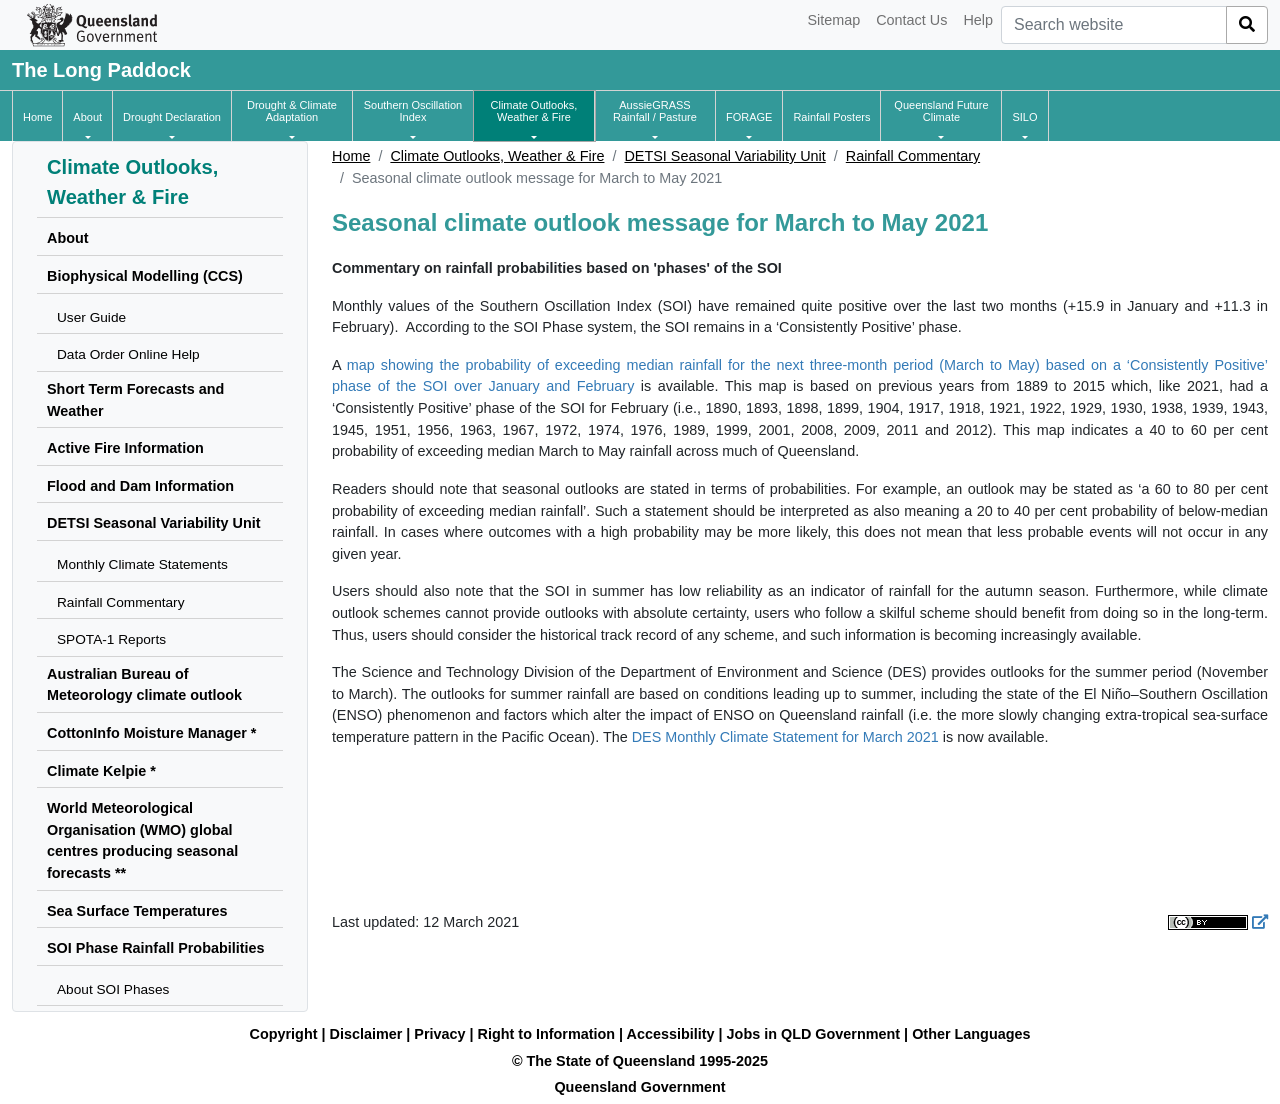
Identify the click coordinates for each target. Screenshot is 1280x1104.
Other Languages (971, 1034)
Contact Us (911, 20)
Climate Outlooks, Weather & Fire (497, 156)
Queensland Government (639, 1087)
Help (978, 20)
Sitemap (833, 20)
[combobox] (1114, 25)
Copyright (284, 1034)
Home (351, 156)
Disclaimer (366, 1034)
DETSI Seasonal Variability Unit (724, 156)
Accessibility (671, 1034)
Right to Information (546, 1034)
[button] (87, 117)
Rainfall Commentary (913, 156)
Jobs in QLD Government (816, 1034)
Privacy (439, 1034)
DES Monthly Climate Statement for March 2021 (785, 737)
